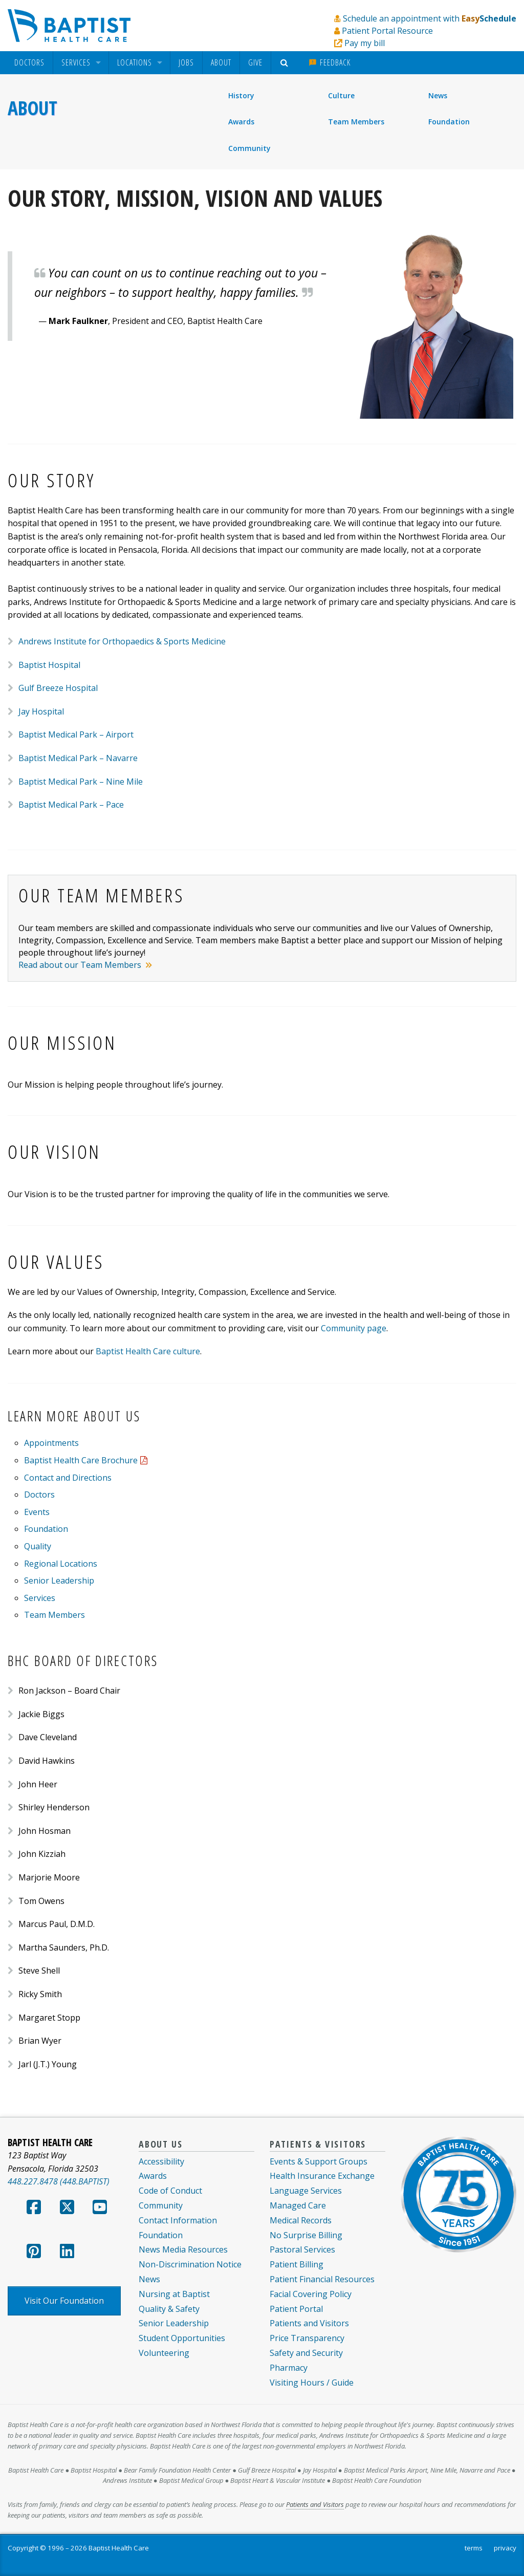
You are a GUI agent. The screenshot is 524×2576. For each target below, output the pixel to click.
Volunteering (164, 2352)
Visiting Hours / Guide (312, 2382)
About (221, 62)
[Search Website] (285, 62)
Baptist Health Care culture (148, 1351)
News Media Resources (183, 2249)
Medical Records (301, 2220)
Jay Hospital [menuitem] (41, 711)
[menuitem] (29, 62)
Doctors (29, 62)
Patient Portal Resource (387, 30)
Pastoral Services (302, 2249)
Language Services (306, 2190)
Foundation (449, 121)
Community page (353, 1328)
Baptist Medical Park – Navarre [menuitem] (78, 758)
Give (255, 62)
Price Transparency (307, 2338)
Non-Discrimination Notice (190, 2264)
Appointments (51, 1442)
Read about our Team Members (80, 964)
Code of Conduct (170, 2190)
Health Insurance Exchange (322, 2175)
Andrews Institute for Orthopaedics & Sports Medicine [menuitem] (122, 641)
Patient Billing (296, 2264)
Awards (241, 121)
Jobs (186, 62)
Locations (134, 62)
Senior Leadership (59, 1580)
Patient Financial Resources (322, 2279)
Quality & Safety (169, 2308)
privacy (505, 2547)
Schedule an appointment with (429, 18)
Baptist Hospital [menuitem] (49, 664)
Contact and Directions (68, 1477)
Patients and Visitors (309, 2323)
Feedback (330, 62)
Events (37, 1512)
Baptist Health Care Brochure (81, 1460)
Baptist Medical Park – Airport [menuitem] (76, 734)
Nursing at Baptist (174, 2294)
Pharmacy (289, 2367)
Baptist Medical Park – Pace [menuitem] (71, 804)
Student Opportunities (182, 2338)
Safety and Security (306, 2352)
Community (249, 148)
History (241, 95)
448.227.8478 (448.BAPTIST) (59, 2181)
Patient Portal (296, 2308)
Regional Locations (60, 1563)
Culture (341, 95)
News (437, 95)
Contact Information (178, 2220)
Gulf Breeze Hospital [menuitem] (58, 688)
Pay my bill (364, 43)
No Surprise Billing (306, 2235)
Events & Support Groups (318, 2161)
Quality (37, 1546)
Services (76, 62)
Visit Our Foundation (64, 2300)
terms (474, 2547)
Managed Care (298, 2205)
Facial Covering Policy (311, 2294)
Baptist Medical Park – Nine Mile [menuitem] (80, 781)
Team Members (356, 121)
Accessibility (161, 2161)
